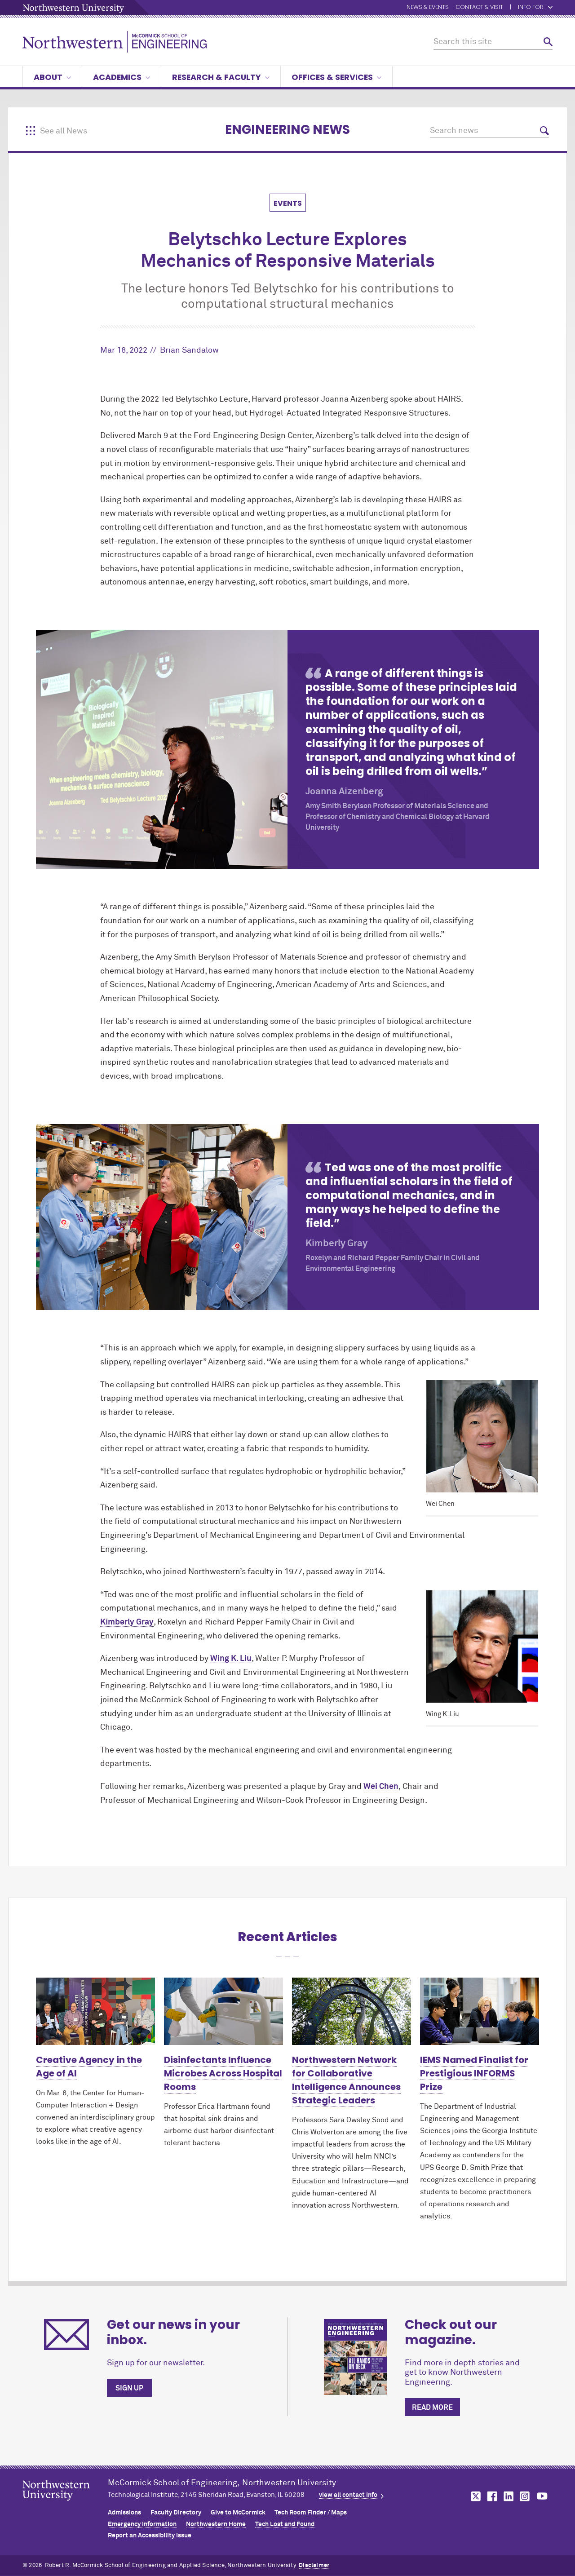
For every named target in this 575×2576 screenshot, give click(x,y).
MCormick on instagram (525, 2496)
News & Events (428, 7)
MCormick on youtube (542, 2496)
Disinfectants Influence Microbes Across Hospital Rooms (223, 2073)
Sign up (129, 2388)
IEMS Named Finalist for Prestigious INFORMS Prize (474, 2073)
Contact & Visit (479, 7)
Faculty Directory (175, 2513)
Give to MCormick (238, 2513)
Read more (432, 2407)
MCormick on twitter (474, 2496)
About (52, 77)
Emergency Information (142, 2524)
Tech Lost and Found (284, 2524)
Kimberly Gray (127, 1622)
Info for (535, 7)
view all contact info (348, 2495)
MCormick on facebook (491, 2496)
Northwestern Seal (65, 2504)
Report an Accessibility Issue (149, 2535)
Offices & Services (336, 77)
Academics (121, 77)
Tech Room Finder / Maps (310, 2513)
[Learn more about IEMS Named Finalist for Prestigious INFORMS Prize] (479, 2011)
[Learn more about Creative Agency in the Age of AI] (95, 2011)
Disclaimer (314, 2565)
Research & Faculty (221, 77)
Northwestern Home (216, 2524)
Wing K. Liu (231, 1659)
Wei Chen (380, 1787)
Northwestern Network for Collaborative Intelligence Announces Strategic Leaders (346, 2080)
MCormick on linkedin (508, 2496)
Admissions (124, 2513)
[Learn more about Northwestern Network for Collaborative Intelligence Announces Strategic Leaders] (351, 2011)
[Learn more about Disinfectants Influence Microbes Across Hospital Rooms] (223, 2011)
